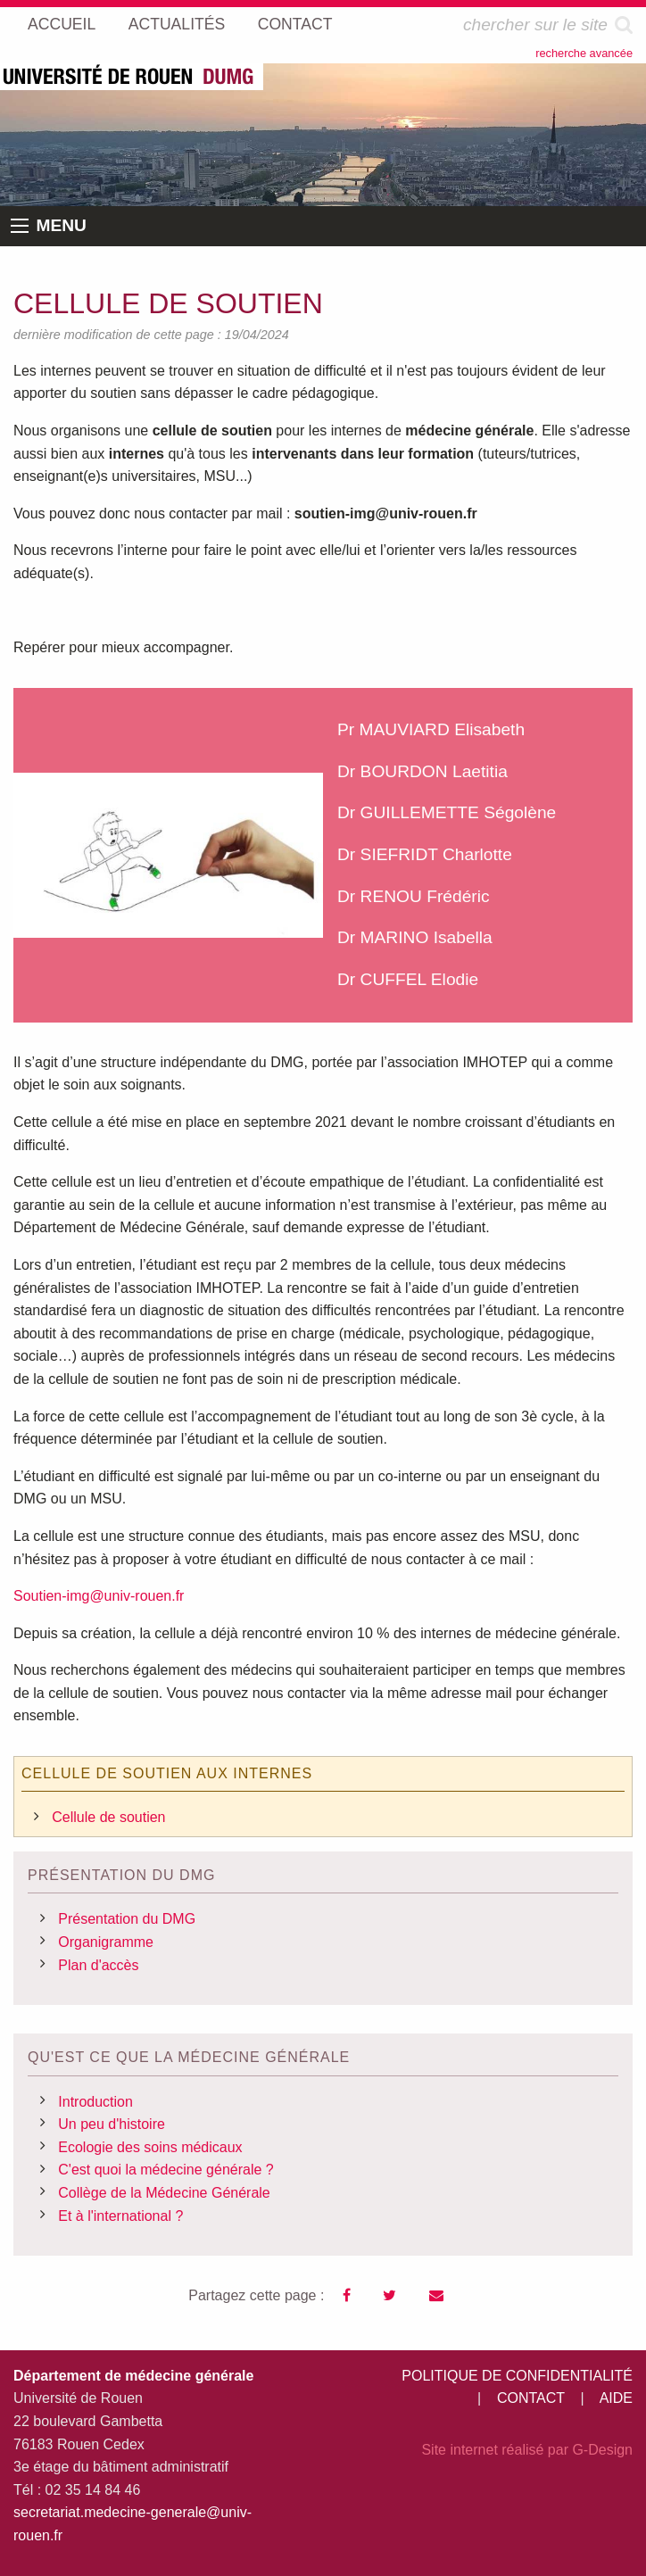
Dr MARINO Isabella (415, 937)
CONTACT (531, 2398)
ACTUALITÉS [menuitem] (177, 24)
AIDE (616, 2398)
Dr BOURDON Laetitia (422, 771)
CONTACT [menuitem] (295, 24)
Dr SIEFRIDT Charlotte (424, 854)
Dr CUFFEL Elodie (407, 979)
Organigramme (105, 1942)
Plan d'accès (98, 1965)
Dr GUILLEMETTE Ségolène (446, 812)
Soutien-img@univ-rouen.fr (98, 1595)
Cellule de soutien (108, 1817)
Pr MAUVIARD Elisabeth (431, 729)
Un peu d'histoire (111, 2124)
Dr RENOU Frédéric (413, 896)
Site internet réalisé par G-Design (527, 2449)
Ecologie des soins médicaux (150, 2147)
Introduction (95, 2101)
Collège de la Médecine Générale (163, 2192)
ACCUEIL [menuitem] (61, 24)
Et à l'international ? (120, 2216)
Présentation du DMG (126, 1918)
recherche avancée (584, 53)
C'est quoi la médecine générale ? (165, 2169)
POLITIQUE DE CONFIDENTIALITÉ (517, 2375)
